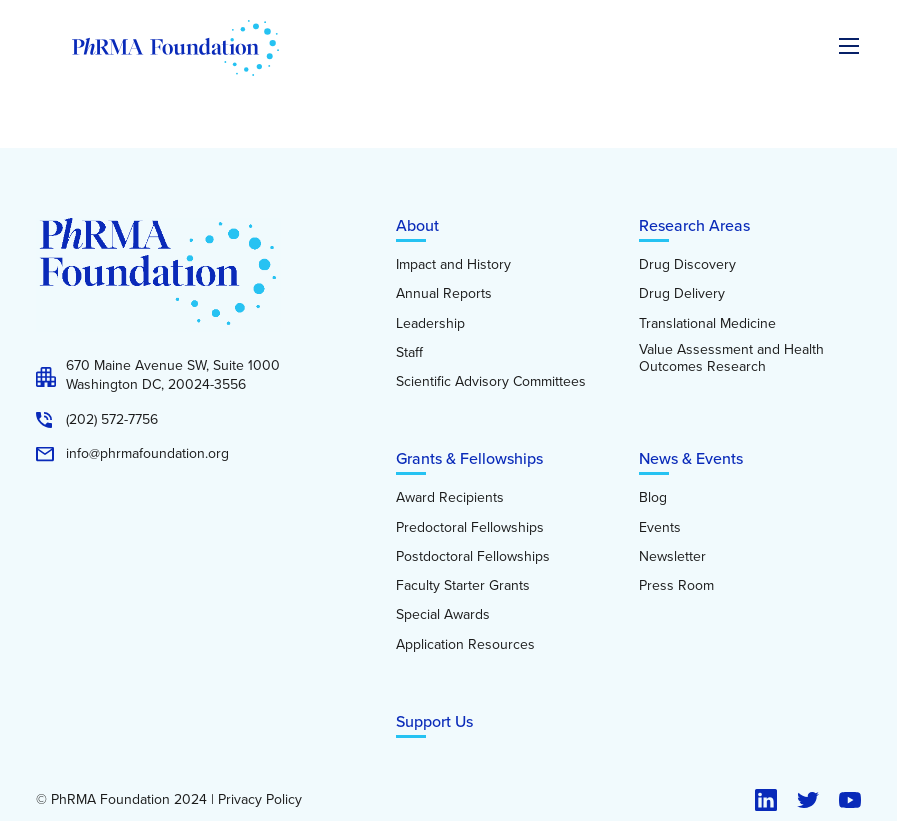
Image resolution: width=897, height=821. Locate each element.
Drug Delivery (682, 294)
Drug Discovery (687, 265)
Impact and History (453, 265)
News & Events (691, 458)
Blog (653, 498)
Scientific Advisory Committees (491, 382)
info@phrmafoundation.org (147, 454)
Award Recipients (450, 498)
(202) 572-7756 (112, 420)
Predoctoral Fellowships (470, 528)
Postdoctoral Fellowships (473, 557)
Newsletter (672, 557)
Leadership (430, 324)
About (417, 225)
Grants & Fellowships (469, 458)
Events (660, 528)
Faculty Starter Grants (463, 586)
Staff (409, 353)
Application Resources (465, 645)
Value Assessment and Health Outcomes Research (731, 358)
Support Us (434, 721)
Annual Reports (444, 294)
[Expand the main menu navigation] (849, 46)
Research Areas (694, 225)
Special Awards (443, 615)
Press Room (676, 586)
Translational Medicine (707, 324)
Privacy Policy (260, 800)
